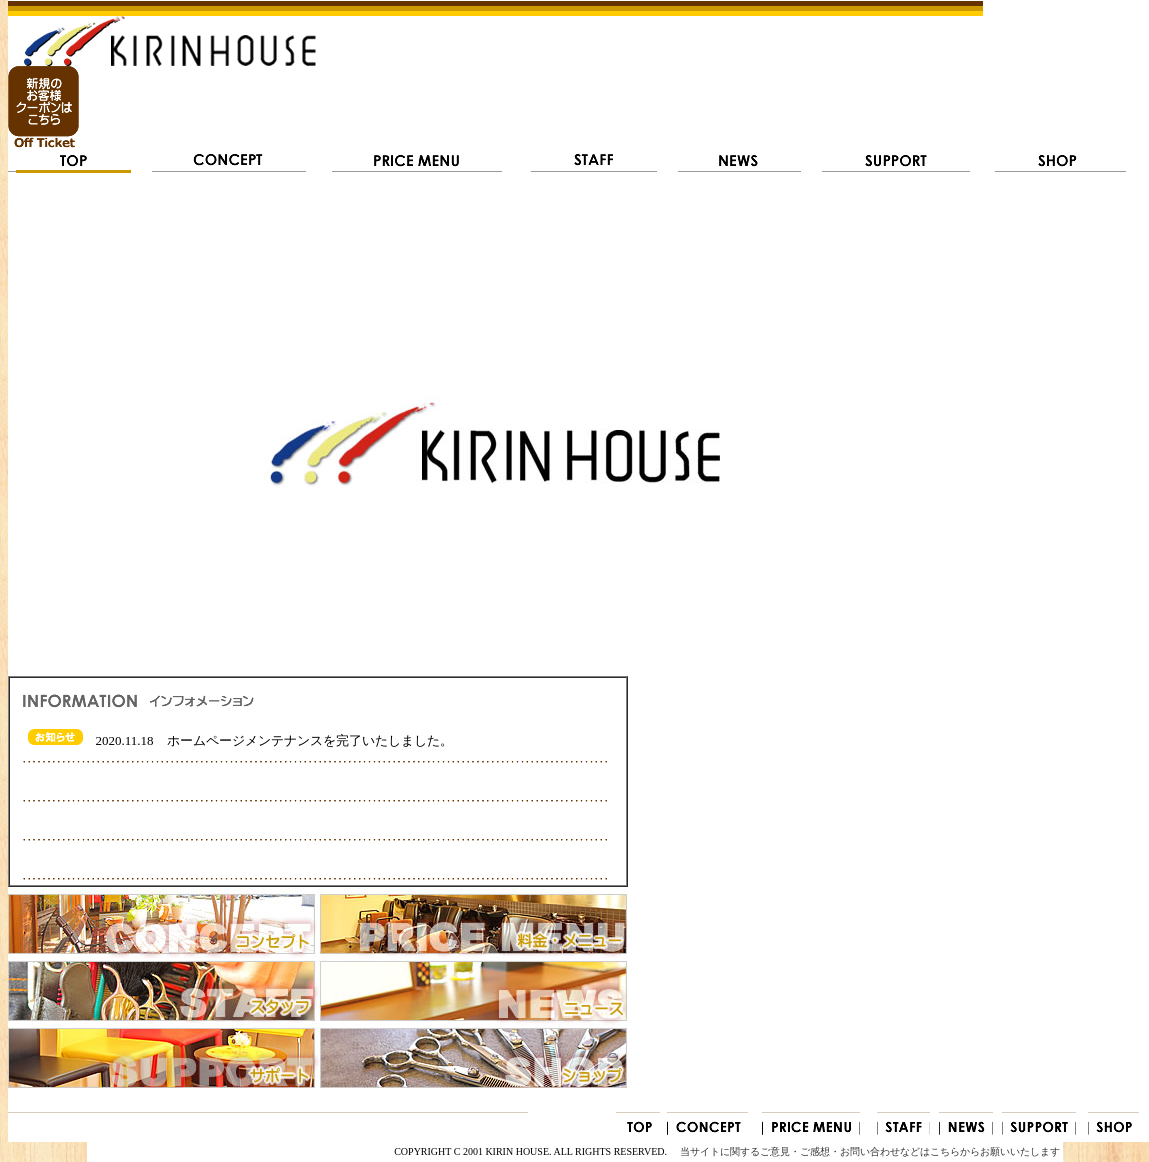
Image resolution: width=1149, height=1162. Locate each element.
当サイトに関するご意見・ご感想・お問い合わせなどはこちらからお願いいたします (870, 1151)
